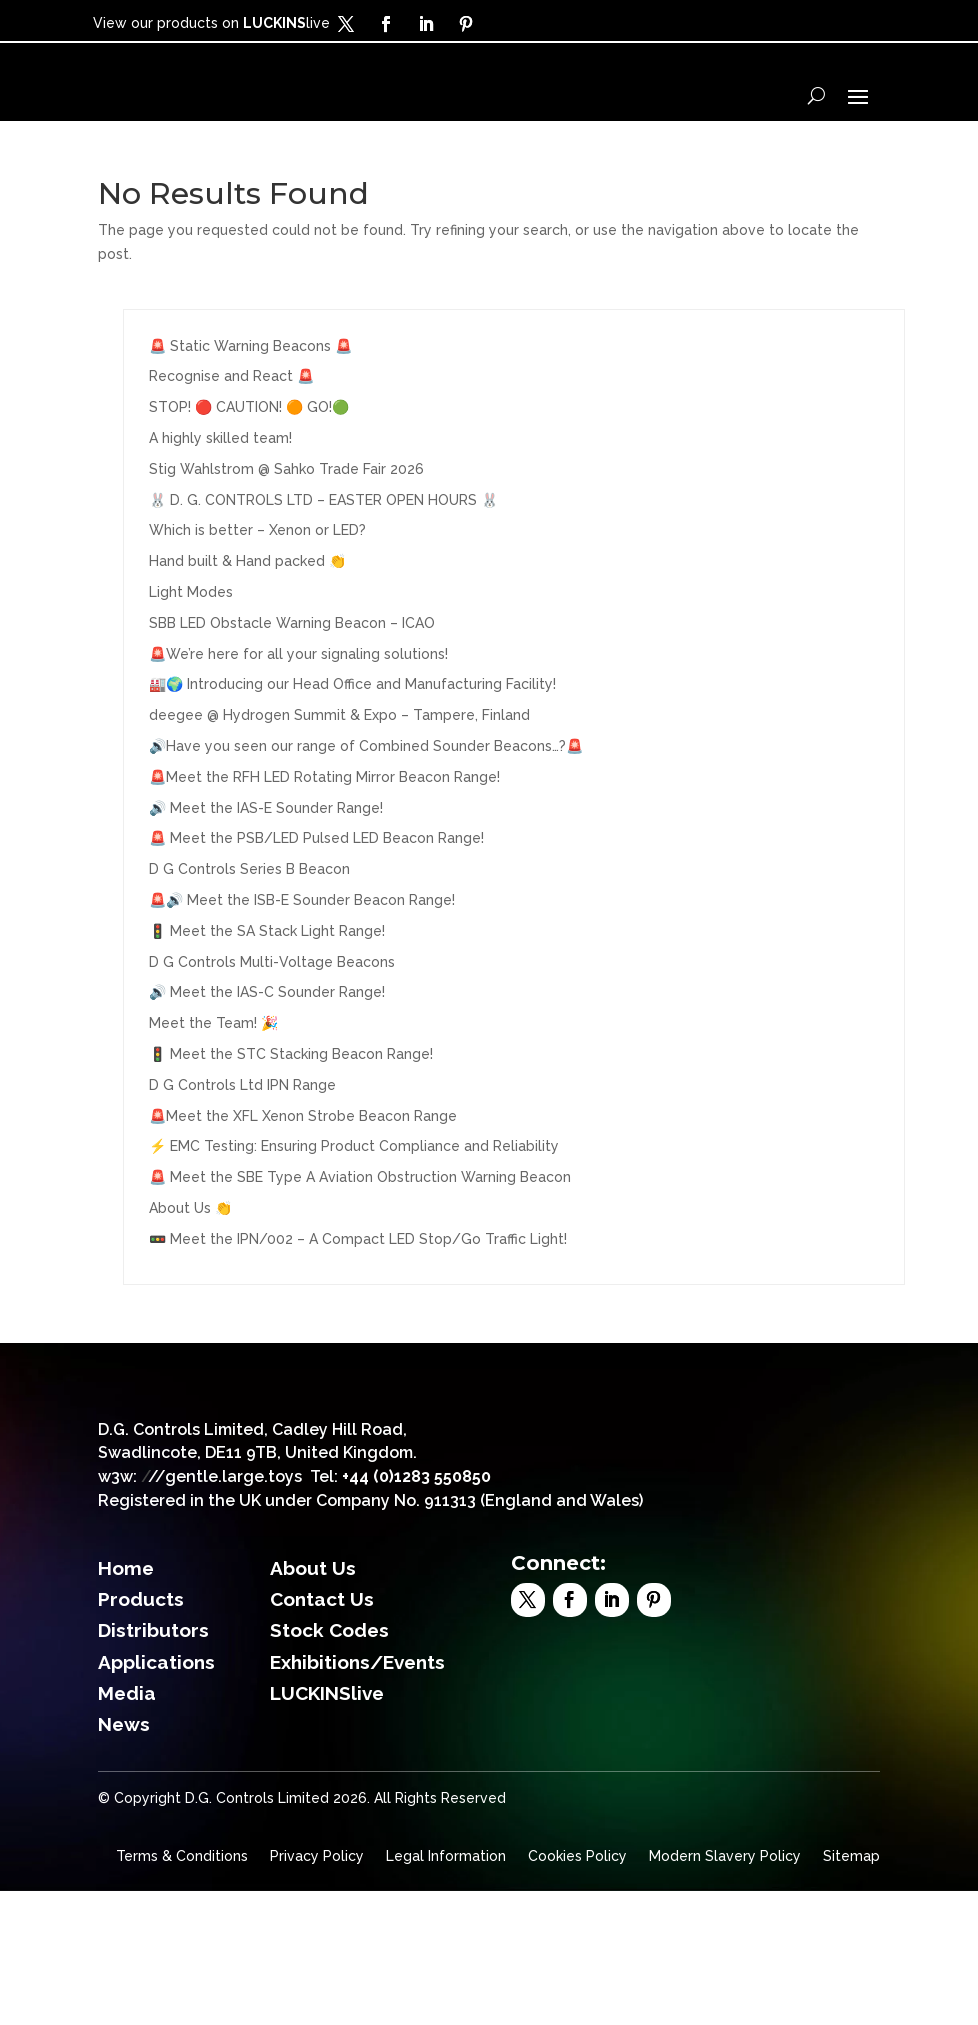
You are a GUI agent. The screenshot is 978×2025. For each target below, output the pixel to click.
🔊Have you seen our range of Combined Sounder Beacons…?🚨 (366, 813)
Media (127, 1828)
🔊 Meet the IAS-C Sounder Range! (267, 1060)
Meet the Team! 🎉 (213, 1091)
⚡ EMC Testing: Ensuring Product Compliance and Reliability (354, 1214)
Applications (156, 1797)
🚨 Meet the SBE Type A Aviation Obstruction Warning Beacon (360, 1245)
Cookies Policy (577, 1990)
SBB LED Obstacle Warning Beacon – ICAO (292, 690)
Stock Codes (329, 1765)
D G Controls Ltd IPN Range (242, 1152)
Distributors (153, 1765)
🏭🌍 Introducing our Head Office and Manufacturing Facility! (352, 752)
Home (126, 1702)
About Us (313, 1702)
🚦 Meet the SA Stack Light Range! (267, 998)
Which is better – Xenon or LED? (257, 598)
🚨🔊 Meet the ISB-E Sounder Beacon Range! (302, 967)
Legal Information (446, 1990)
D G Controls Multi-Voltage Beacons (272, 1029)
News (124, 1859)
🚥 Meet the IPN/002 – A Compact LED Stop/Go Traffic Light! (358, 1306)
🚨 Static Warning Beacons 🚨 (250, 413)
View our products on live (211, 23)
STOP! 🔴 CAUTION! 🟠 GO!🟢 (249, 475)
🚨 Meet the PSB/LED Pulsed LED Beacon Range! (316, 906)
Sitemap (851, 1990)
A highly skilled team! (220, 505)
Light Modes (191, 659)
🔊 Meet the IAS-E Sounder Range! (266, 875)
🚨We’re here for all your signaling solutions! (298, 721)
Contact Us (322, 1734)
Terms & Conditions (182, 1990)
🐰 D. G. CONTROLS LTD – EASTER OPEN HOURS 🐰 (323, 567)
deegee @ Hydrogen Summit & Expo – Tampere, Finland (339, 783)
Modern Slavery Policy (725, 1990)
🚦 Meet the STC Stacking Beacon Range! (291, 1121)
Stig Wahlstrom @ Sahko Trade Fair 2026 (286, 536)
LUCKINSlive (327, 1828)
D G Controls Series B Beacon (249, 937)
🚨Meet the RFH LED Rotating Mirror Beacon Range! (324, 844)
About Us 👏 (190, 1275)
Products (141, 1734)
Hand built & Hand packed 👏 (247, 629)
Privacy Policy (317, 1990)
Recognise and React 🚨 (231, 444)
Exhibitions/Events (357, 1797)
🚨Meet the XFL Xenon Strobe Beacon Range (303, 1183)
